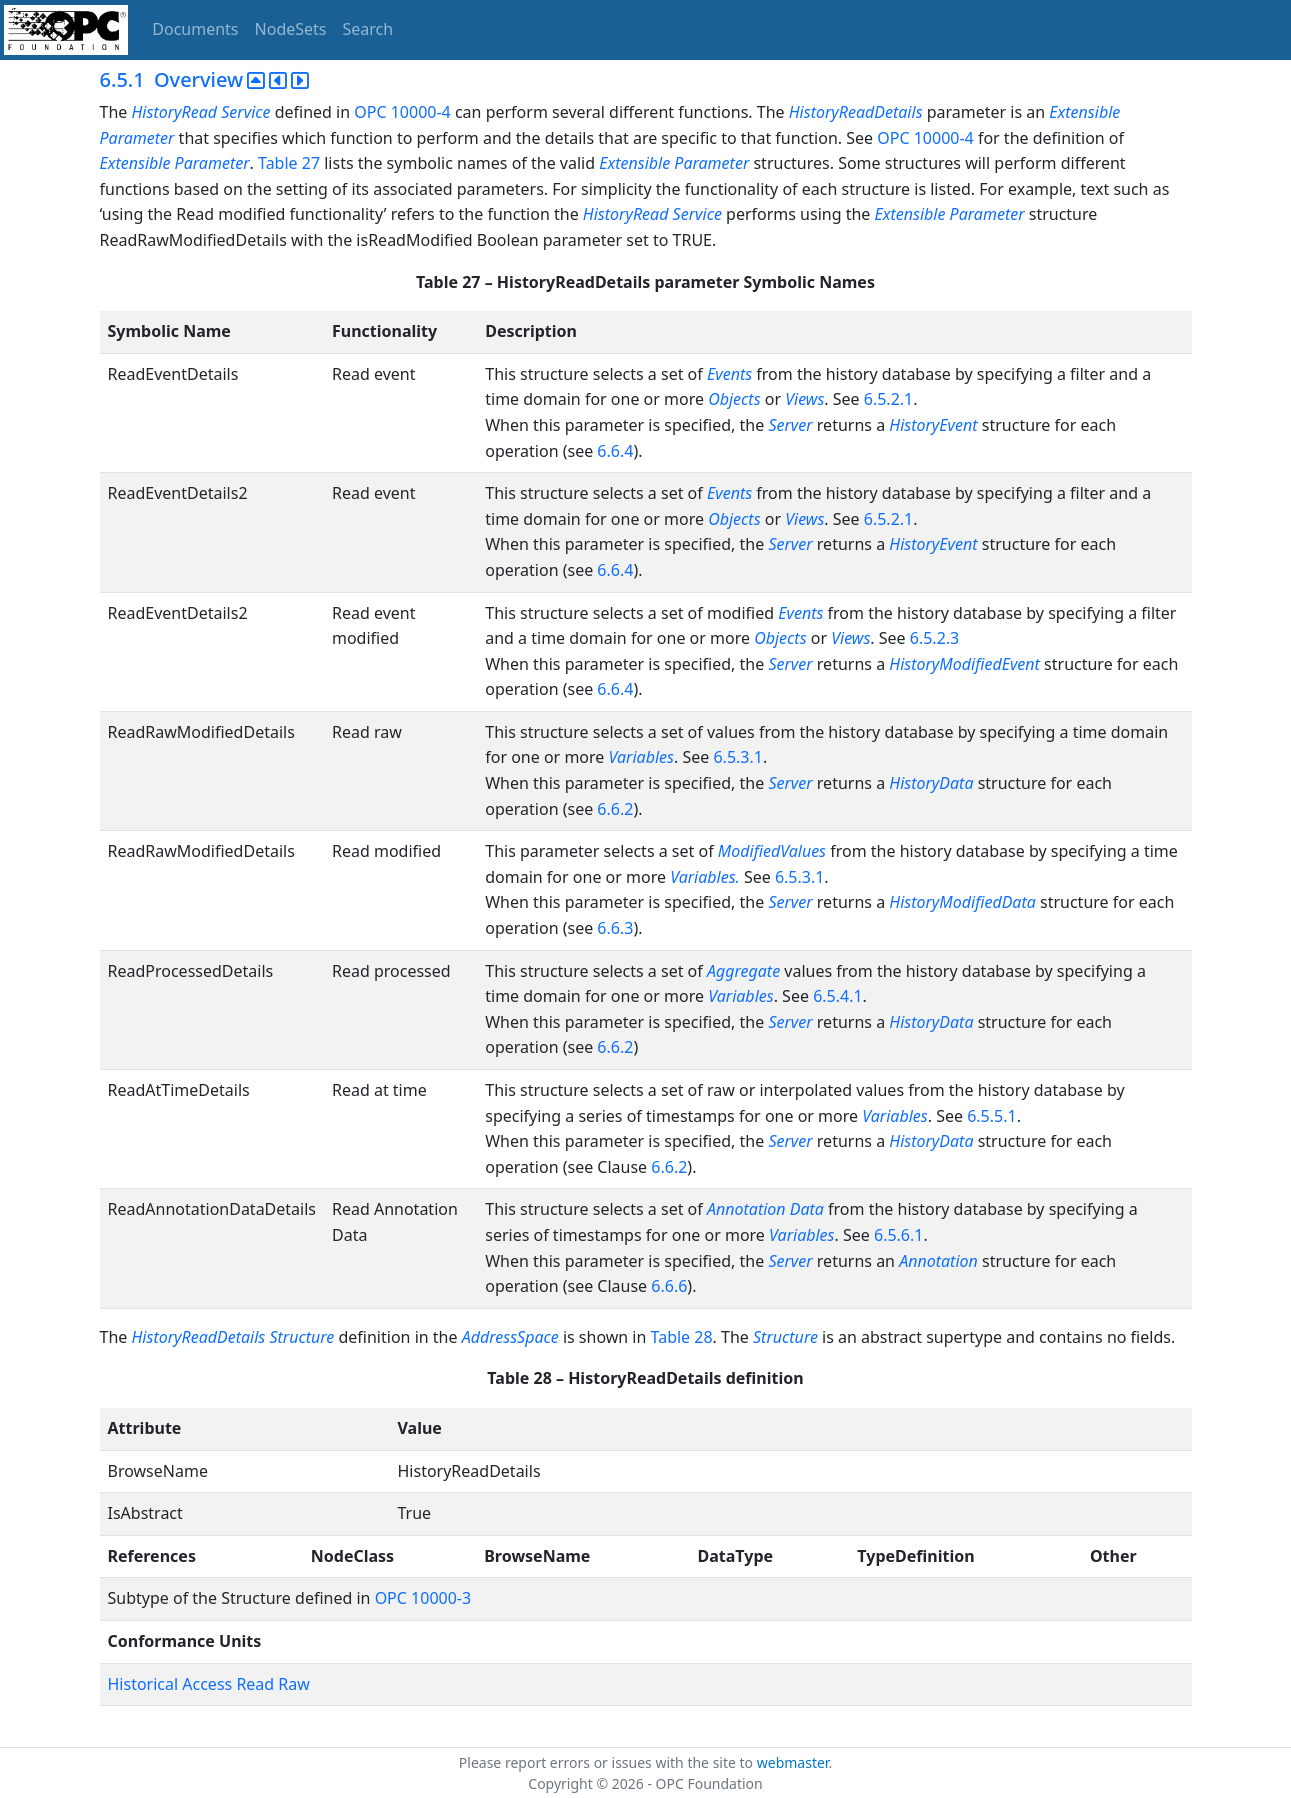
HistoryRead (174, 112)
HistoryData (933, 783)
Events (729, 374)
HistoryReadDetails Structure (232, 1337)
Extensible (135, 163)
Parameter (212, 163)
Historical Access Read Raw (209, 1684)
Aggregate (743, 971)
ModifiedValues (772, 851)
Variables (641, 757)
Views (804, 399)
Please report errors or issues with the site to (608, 1762)
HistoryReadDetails (856, 112)
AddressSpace (510, 1337)
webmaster (793, 1762)
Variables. (707, 877)
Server (790, 425)
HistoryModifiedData (964, 902)
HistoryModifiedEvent (966, 664)
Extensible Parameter (674, 163)
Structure (785, 1337)
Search (368, 29)
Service (245, 112)
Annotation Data (765, 1209)
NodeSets (291, 29)
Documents (195, 29)
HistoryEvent (935, 425)
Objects (736, 399)
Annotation (940, 1261)
